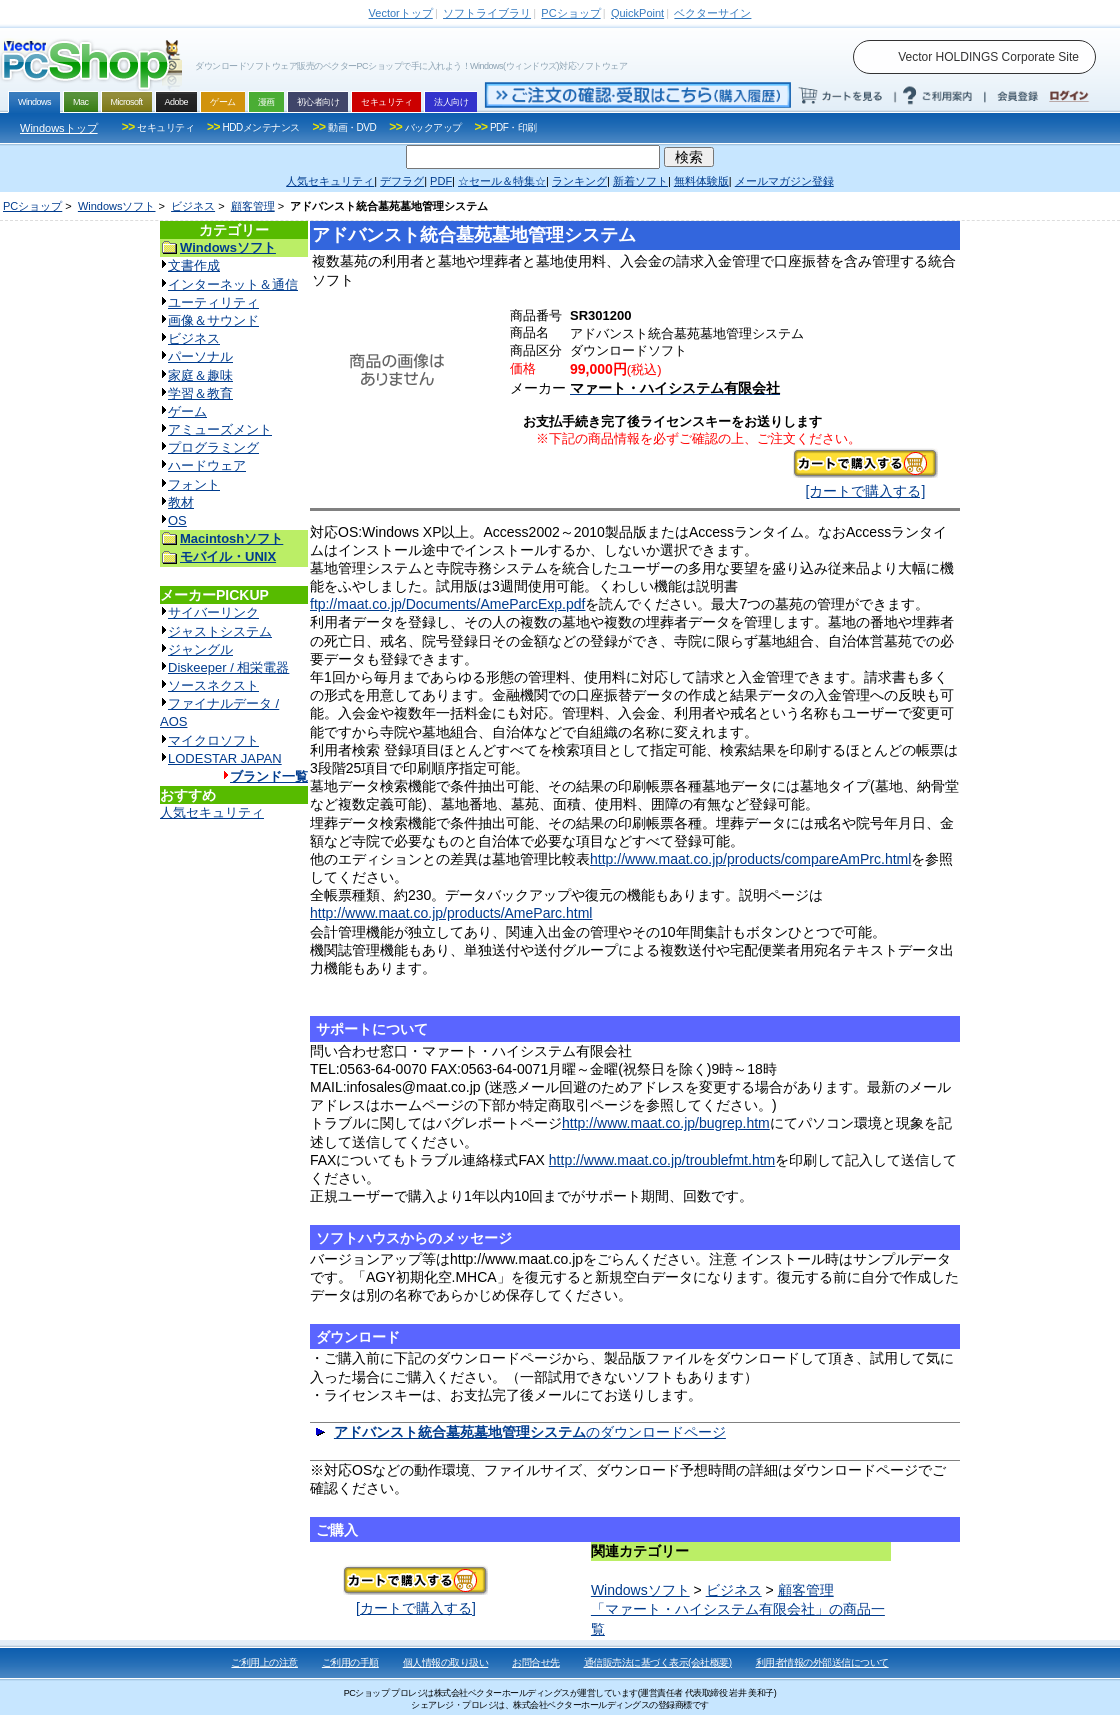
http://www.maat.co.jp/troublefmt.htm (662, 1160)
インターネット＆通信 (233, 284)
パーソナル (200, 356)
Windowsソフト (117, 206)
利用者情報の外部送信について (822, 1662)
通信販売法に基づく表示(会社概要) (658, 1662)
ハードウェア (207, 465)
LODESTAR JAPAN (225, 758)
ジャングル (200, 649)
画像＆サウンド (213, 320)
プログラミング (213, 447)
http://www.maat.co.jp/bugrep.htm (666, 1123)
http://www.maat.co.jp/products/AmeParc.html (451, 913)
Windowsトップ (59, 128)
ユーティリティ (213, 302)
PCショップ (32, 206)
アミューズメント (220, 429)
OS (177, 520)
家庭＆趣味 (200, 375)
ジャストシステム (220, 631)
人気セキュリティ (212, 812)
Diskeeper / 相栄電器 (228, 667)
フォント (194, 484)
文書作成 (194, 265)
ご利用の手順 (350, 1662)
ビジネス (193, 206)
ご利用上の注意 (264, 1662)
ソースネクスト (213, 685)
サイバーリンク (213, 612)
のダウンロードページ (530, 1432)
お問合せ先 (536, 1662)
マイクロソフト (213, 740)
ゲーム (187, 411)
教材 (181, 502)
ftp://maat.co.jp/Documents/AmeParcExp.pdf (447, 604)
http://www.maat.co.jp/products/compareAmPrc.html (750, 859)
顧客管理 (253, 206)
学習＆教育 (200, 393)
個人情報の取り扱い (446, 1662)
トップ (401, 13)
